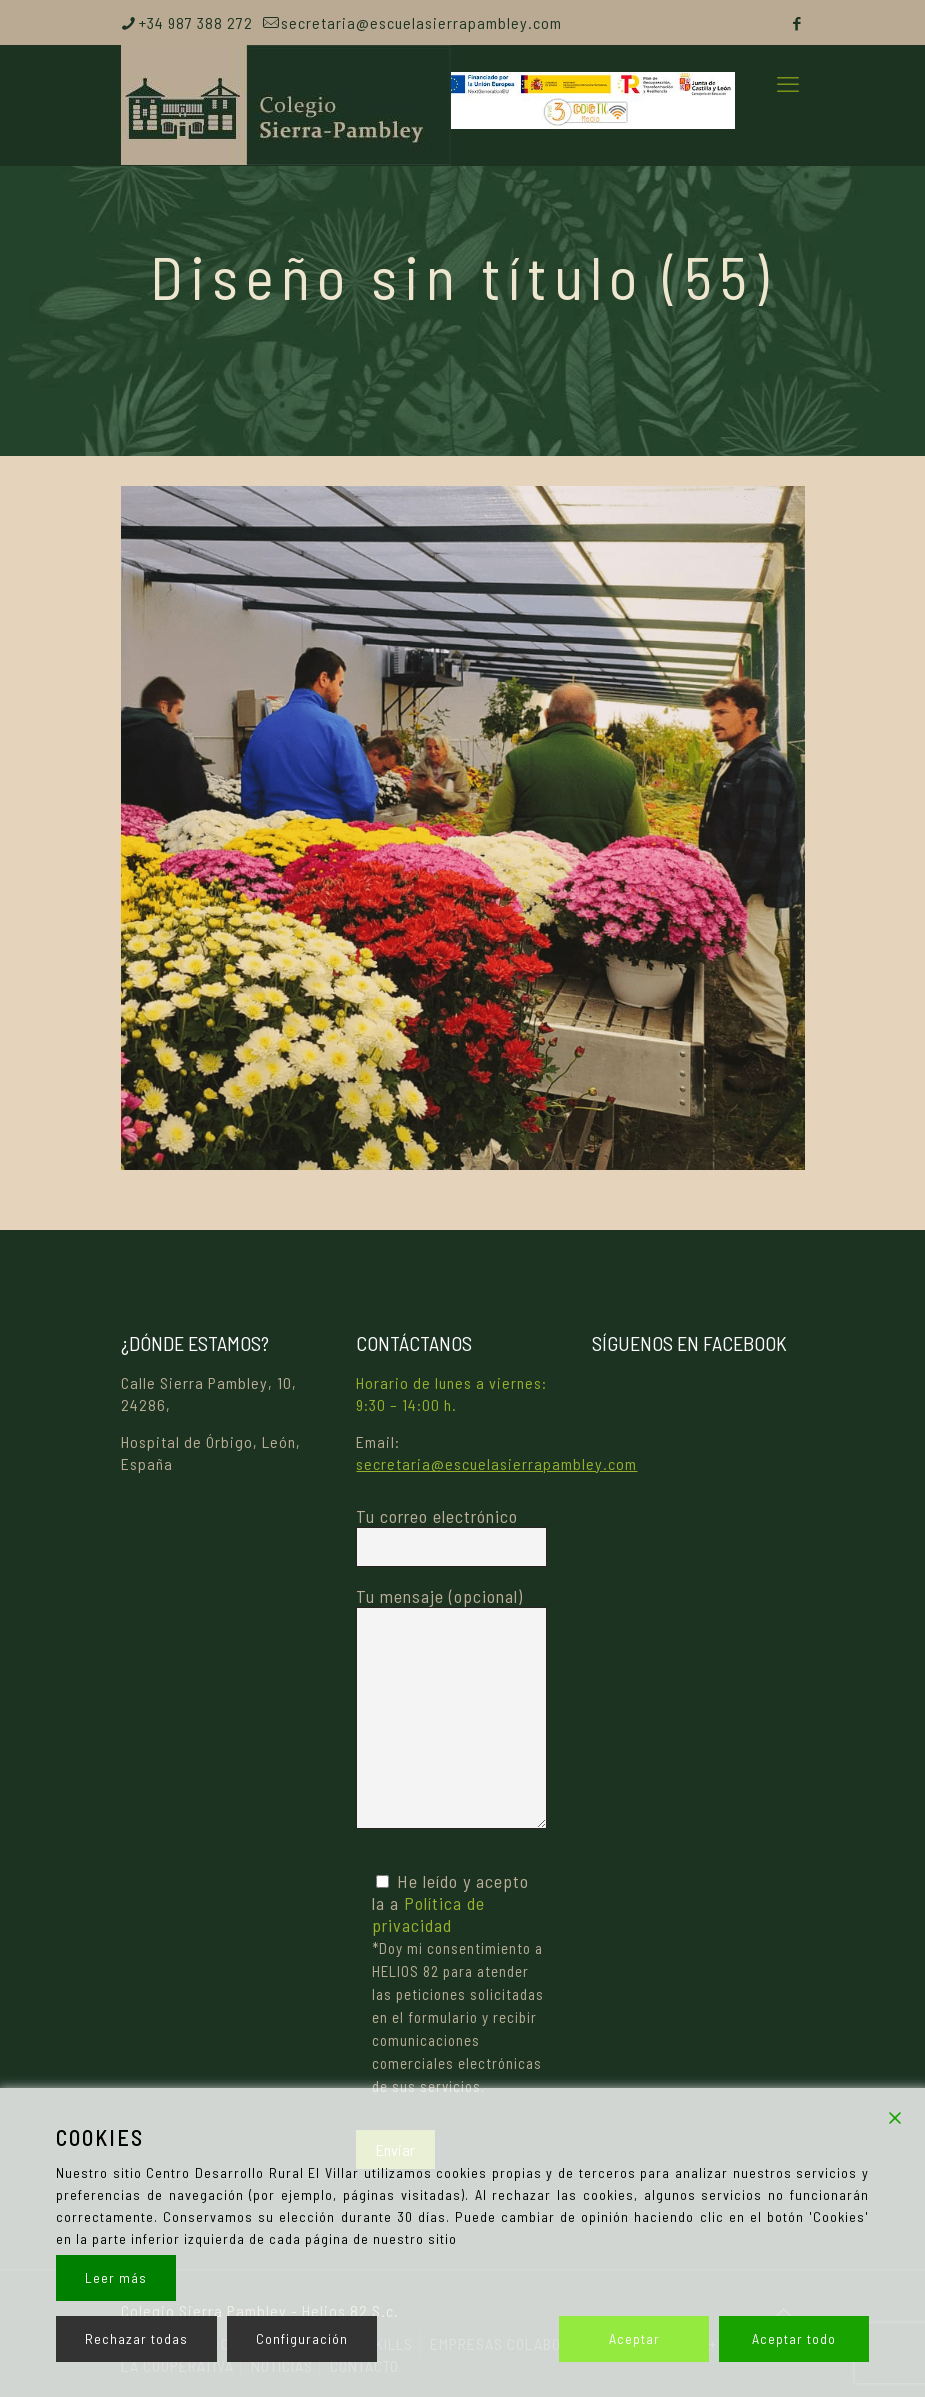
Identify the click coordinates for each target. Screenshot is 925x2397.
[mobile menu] (788, 83)
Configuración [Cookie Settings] (302, 2338)
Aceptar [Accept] (634, 2338)
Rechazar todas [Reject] (136, 2338)
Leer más (116, 2277)
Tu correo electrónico (451, 1536)
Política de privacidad (428, 1914)
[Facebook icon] (797, 23)
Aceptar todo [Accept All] (794, 2338)
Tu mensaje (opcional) (451, 1707)
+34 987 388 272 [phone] (196, 22)
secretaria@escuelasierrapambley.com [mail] (421, 22)
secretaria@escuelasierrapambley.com (496, 1463)
